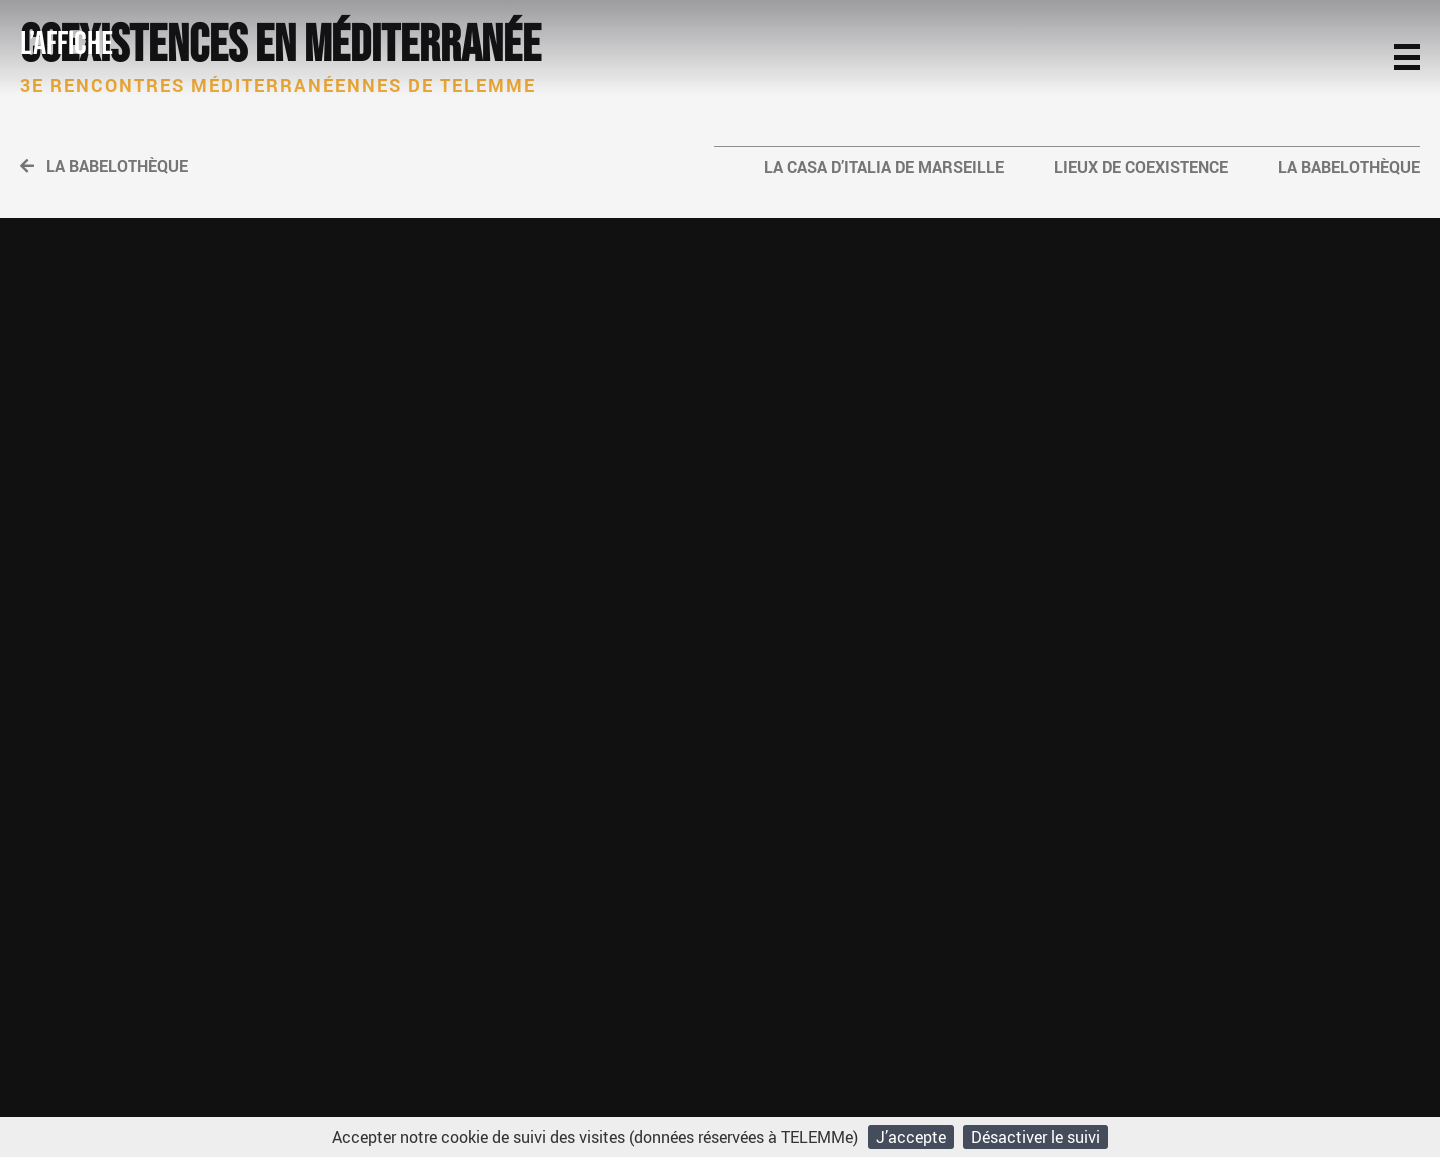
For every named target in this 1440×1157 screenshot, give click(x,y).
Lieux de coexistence (1141, 167)
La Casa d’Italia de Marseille (884, 167)
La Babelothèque (104, 166)
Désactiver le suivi (1035, 1137)
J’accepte (911, 1137)
